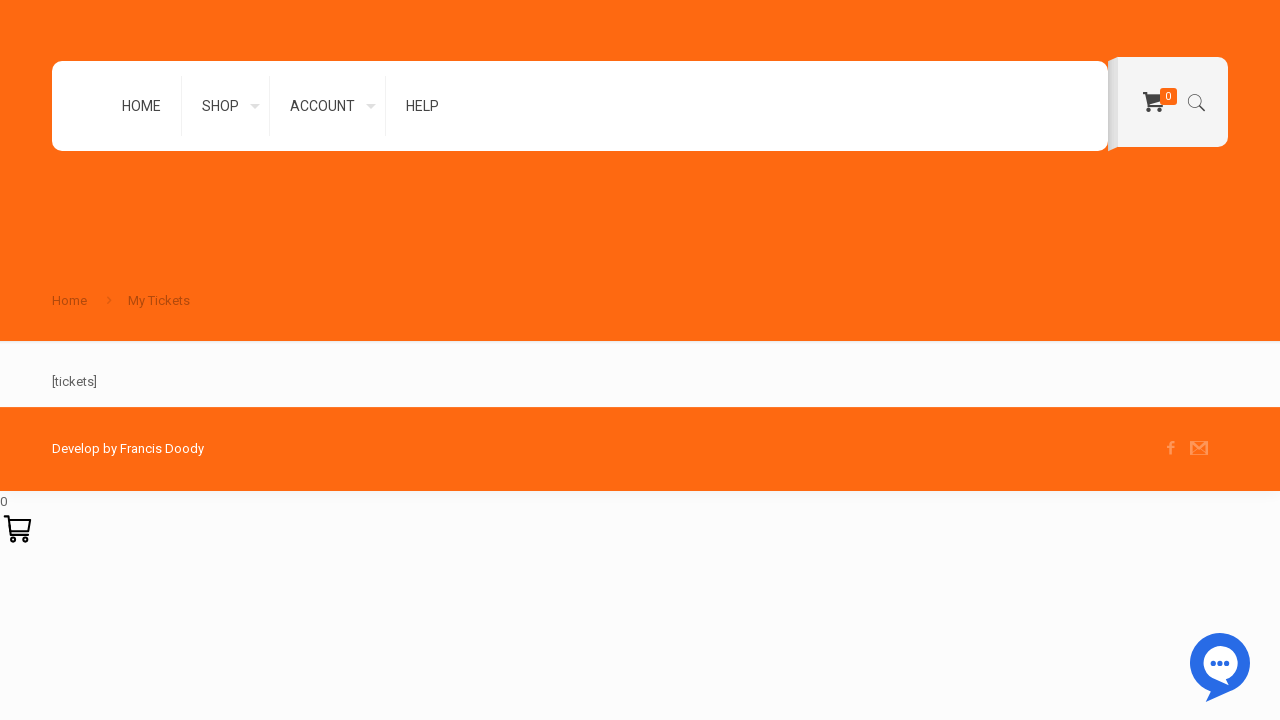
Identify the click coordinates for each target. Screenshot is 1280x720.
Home (69, 300)
